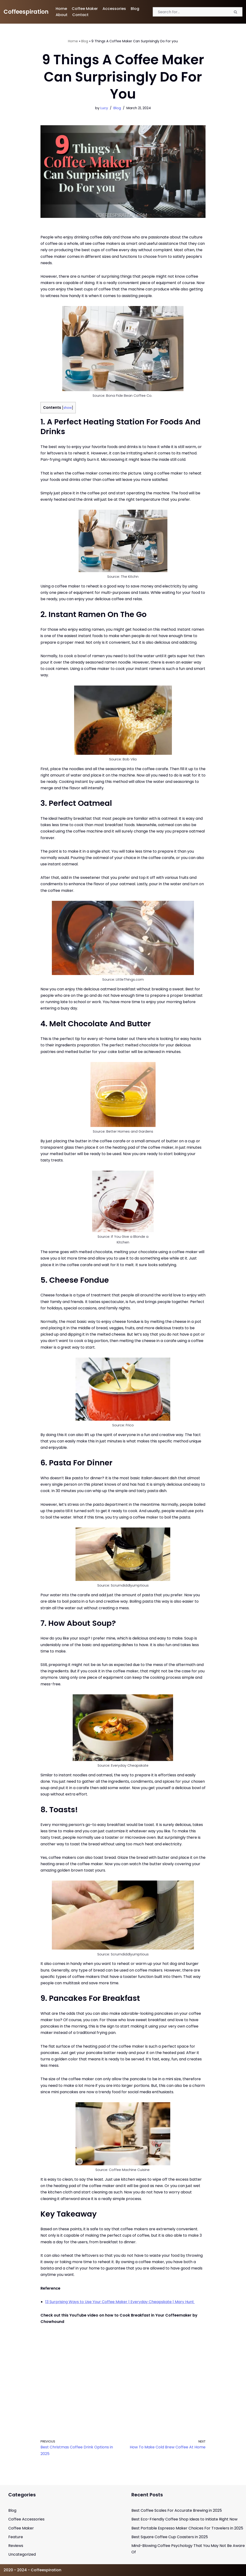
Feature (15, 2537)
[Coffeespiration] (26, 12)
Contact (80, 14)
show (67, 408)
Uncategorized (22, 2554)
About (61, 14)
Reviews (15, 2545)
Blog (135, 8)
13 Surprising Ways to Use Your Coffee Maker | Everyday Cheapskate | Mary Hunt (120, 2301)
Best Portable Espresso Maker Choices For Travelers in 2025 (187, 2528)
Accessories (114, 8)
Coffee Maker (85, 8)
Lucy (104, 108)
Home (61, 8)
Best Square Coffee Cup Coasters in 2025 (169, 2537)
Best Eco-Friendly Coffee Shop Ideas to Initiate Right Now (184, 2519)
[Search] (191, 12)
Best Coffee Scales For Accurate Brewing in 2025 (176, 2510)
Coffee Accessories (26, 2519)
